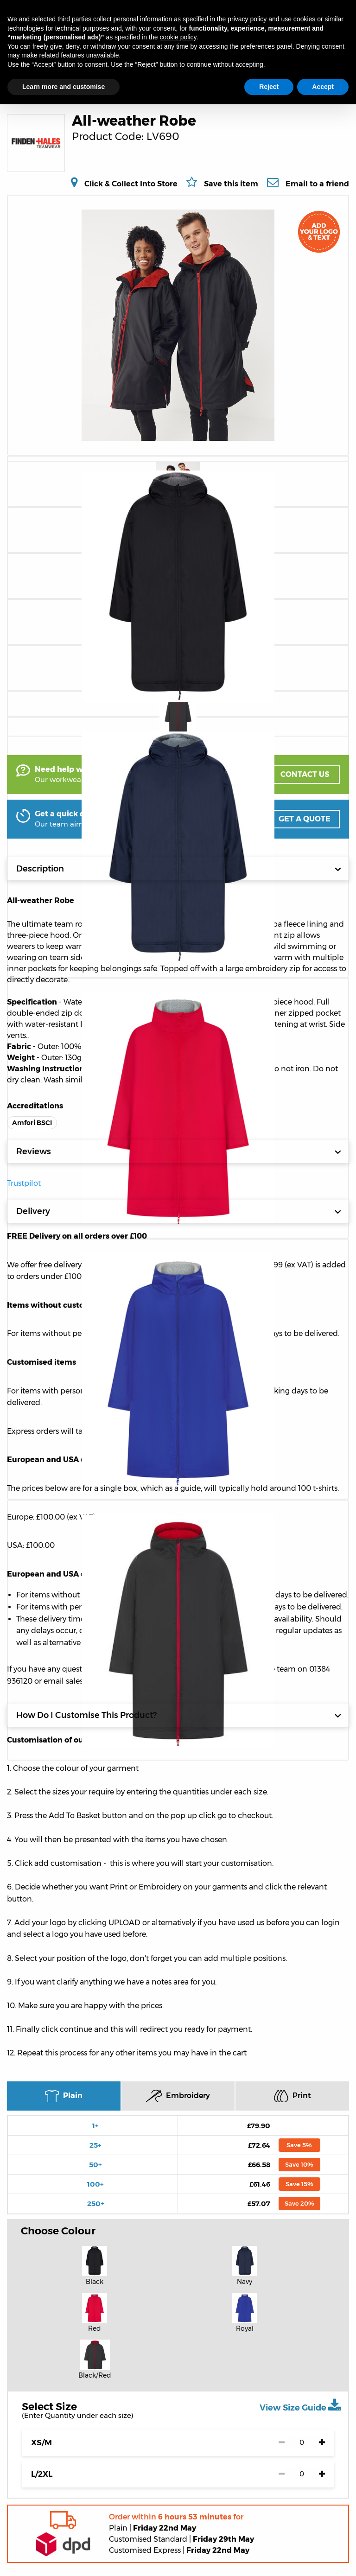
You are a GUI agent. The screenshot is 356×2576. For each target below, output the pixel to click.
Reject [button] (269, 86)
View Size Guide (300, 2405)
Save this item (231, 183)
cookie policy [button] (177, 37)
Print (292, 2096)
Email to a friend (317, 183)
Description (178, 869)
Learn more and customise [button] (63, 86)
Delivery (178, 1211)
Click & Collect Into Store (131, 183)
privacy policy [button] (247, 19)
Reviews (178, 1151)
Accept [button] (323, 86)
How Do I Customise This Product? (178, 1715)
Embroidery (178, 2096)
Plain (64, 2096)
